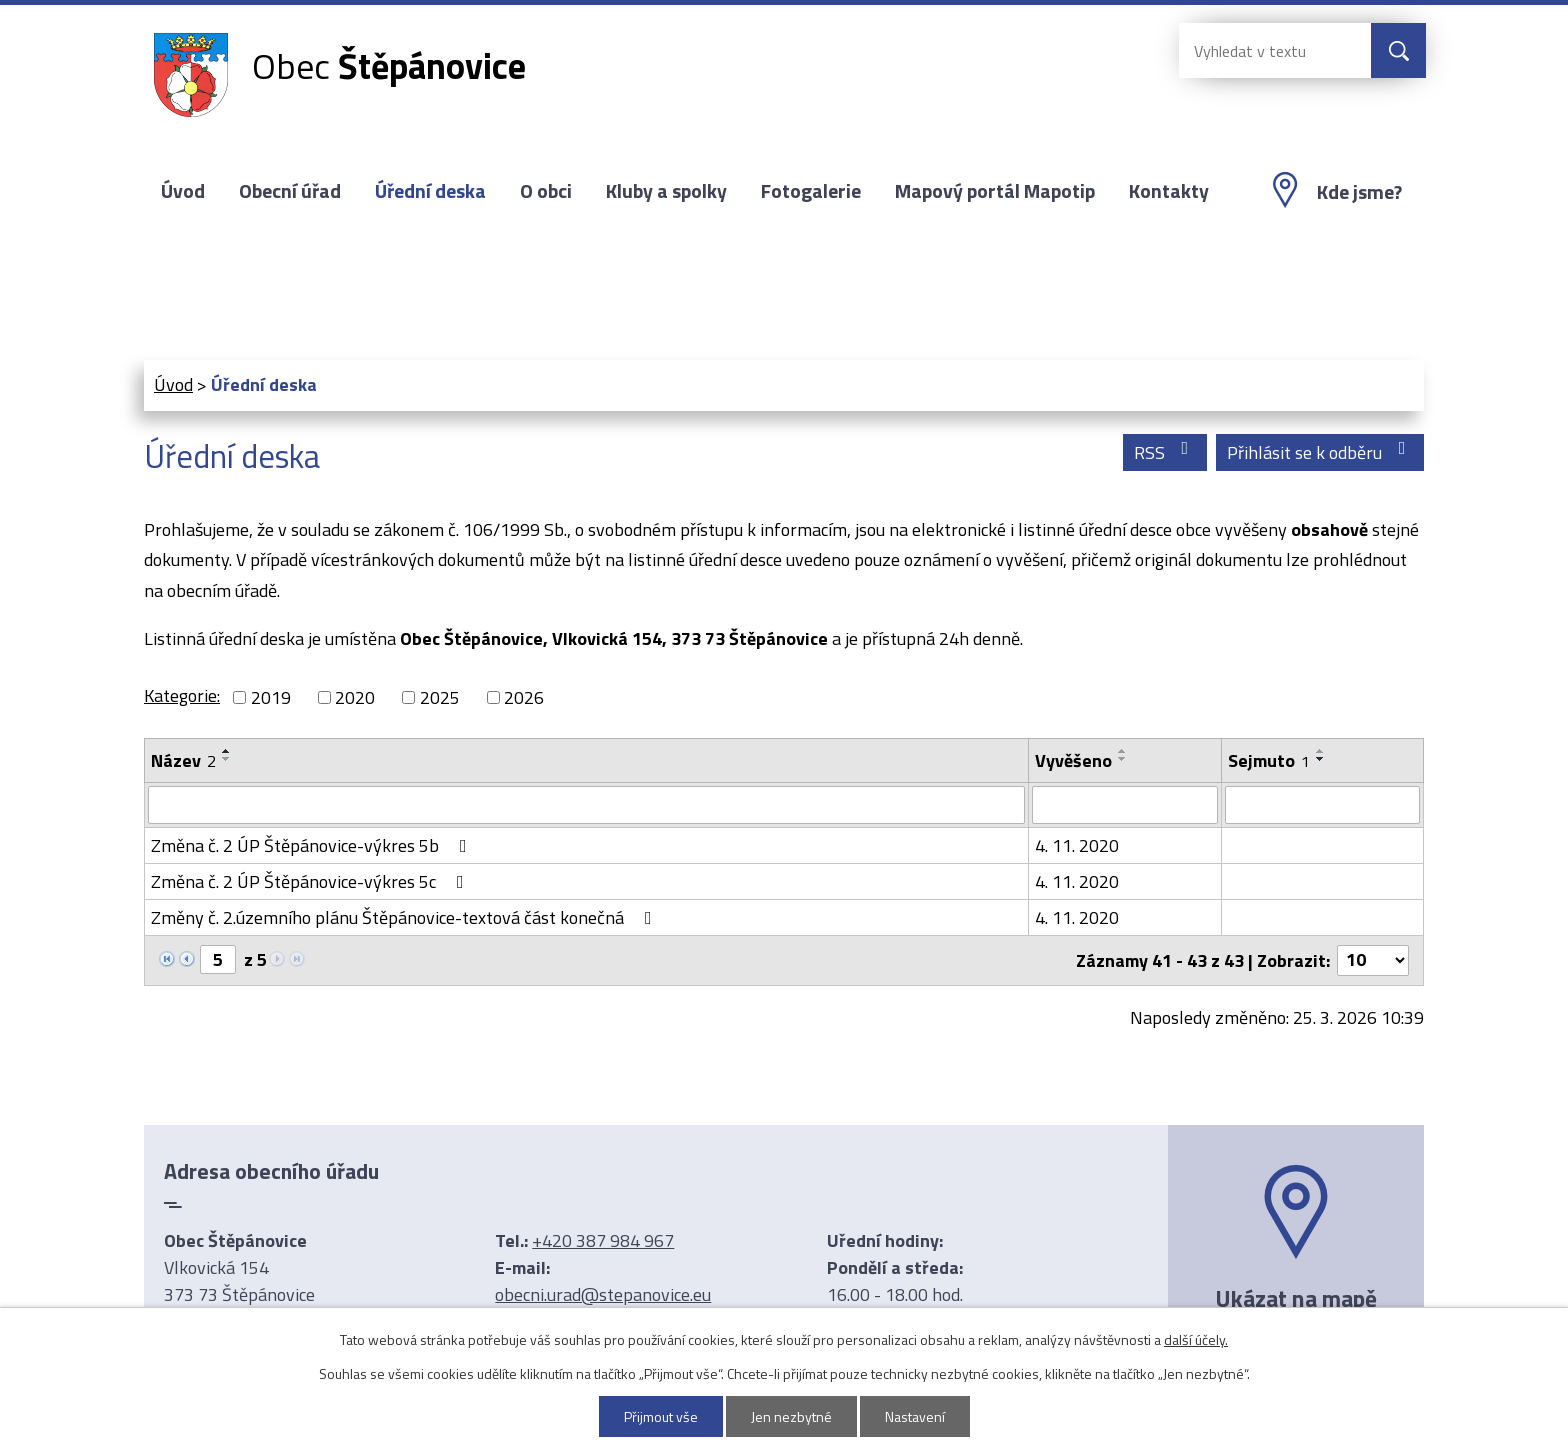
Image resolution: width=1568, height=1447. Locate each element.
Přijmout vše (661, 1416)
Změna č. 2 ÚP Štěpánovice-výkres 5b (313, 845)
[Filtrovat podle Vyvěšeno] (1125, 805)
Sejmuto (1269, 760)
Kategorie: (182, 695)
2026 (524, 697)
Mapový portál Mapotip (995, 191)
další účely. (1196, 1339)
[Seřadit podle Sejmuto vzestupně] (1321, 751)
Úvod (183, 191)
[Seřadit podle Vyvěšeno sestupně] (1123, 759)
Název (183, 760)
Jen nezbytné (791, 1416)
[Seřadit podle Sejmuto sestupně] (1321, 759)
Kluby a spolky (666, 191)
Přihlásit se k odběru (1320, 452)
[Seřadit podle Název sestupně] (227, 759)
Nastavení (915, 1416)
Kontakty (1169, 191)
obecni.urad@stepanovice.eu (603, 1294)
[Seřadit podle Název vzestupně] (227, 751)
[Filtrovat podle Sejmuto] (1322, 805)
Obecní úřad (290, 191)
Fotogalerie (811, 191)
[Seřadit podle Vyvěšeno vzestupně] (1123, 751)
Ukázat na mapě (1296, 1298)
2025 (440, 697)
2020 (355, 697)
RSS (1165, 452)
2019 (271, 697)
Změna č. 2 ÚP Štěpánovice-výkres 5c (311, 881)
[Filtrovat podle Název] (586, 805)
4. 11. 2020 (1077, 845)
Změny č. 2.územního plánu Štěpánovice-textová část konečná (405, 917)
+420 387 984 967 (603, 1240)
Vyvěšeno (1073, 760)
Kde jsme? (1359, 192)
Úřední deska (430, 191)
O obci (546, 191)
